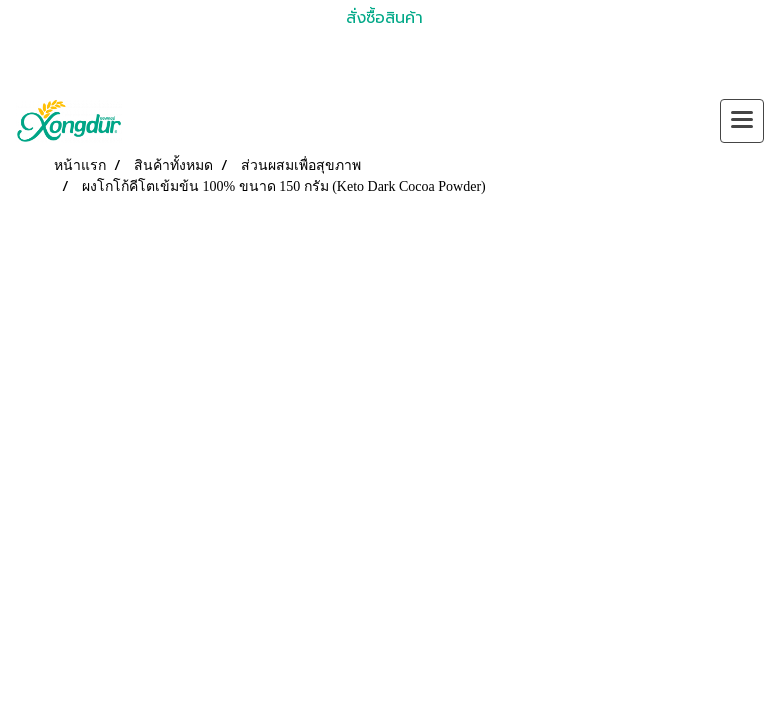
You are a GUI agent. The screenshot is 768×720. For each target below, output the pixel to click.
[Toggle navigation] (742, 121)
